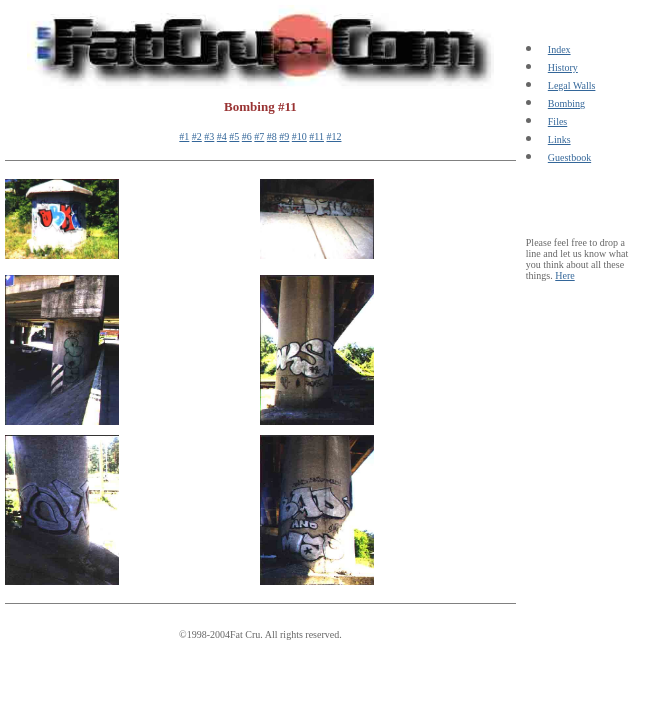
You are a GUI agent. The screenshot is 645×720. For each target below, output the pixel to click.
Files (557, 121)
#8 (272, 136)
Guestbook (569, 157)
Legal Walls (572, 85)
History (563, 67)
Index (559, 49)
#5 (234, 136)
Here (564, 275)
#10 (299, 136)
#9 (284, 136)
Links (559, 139)
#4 (222, 136)
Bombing (566, 103)
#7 (259, 136)
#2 (197, 136)
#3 (209, 136)
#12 (333, 136)
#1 (184, 136)
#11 (316, 136)
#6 (247, 136)
